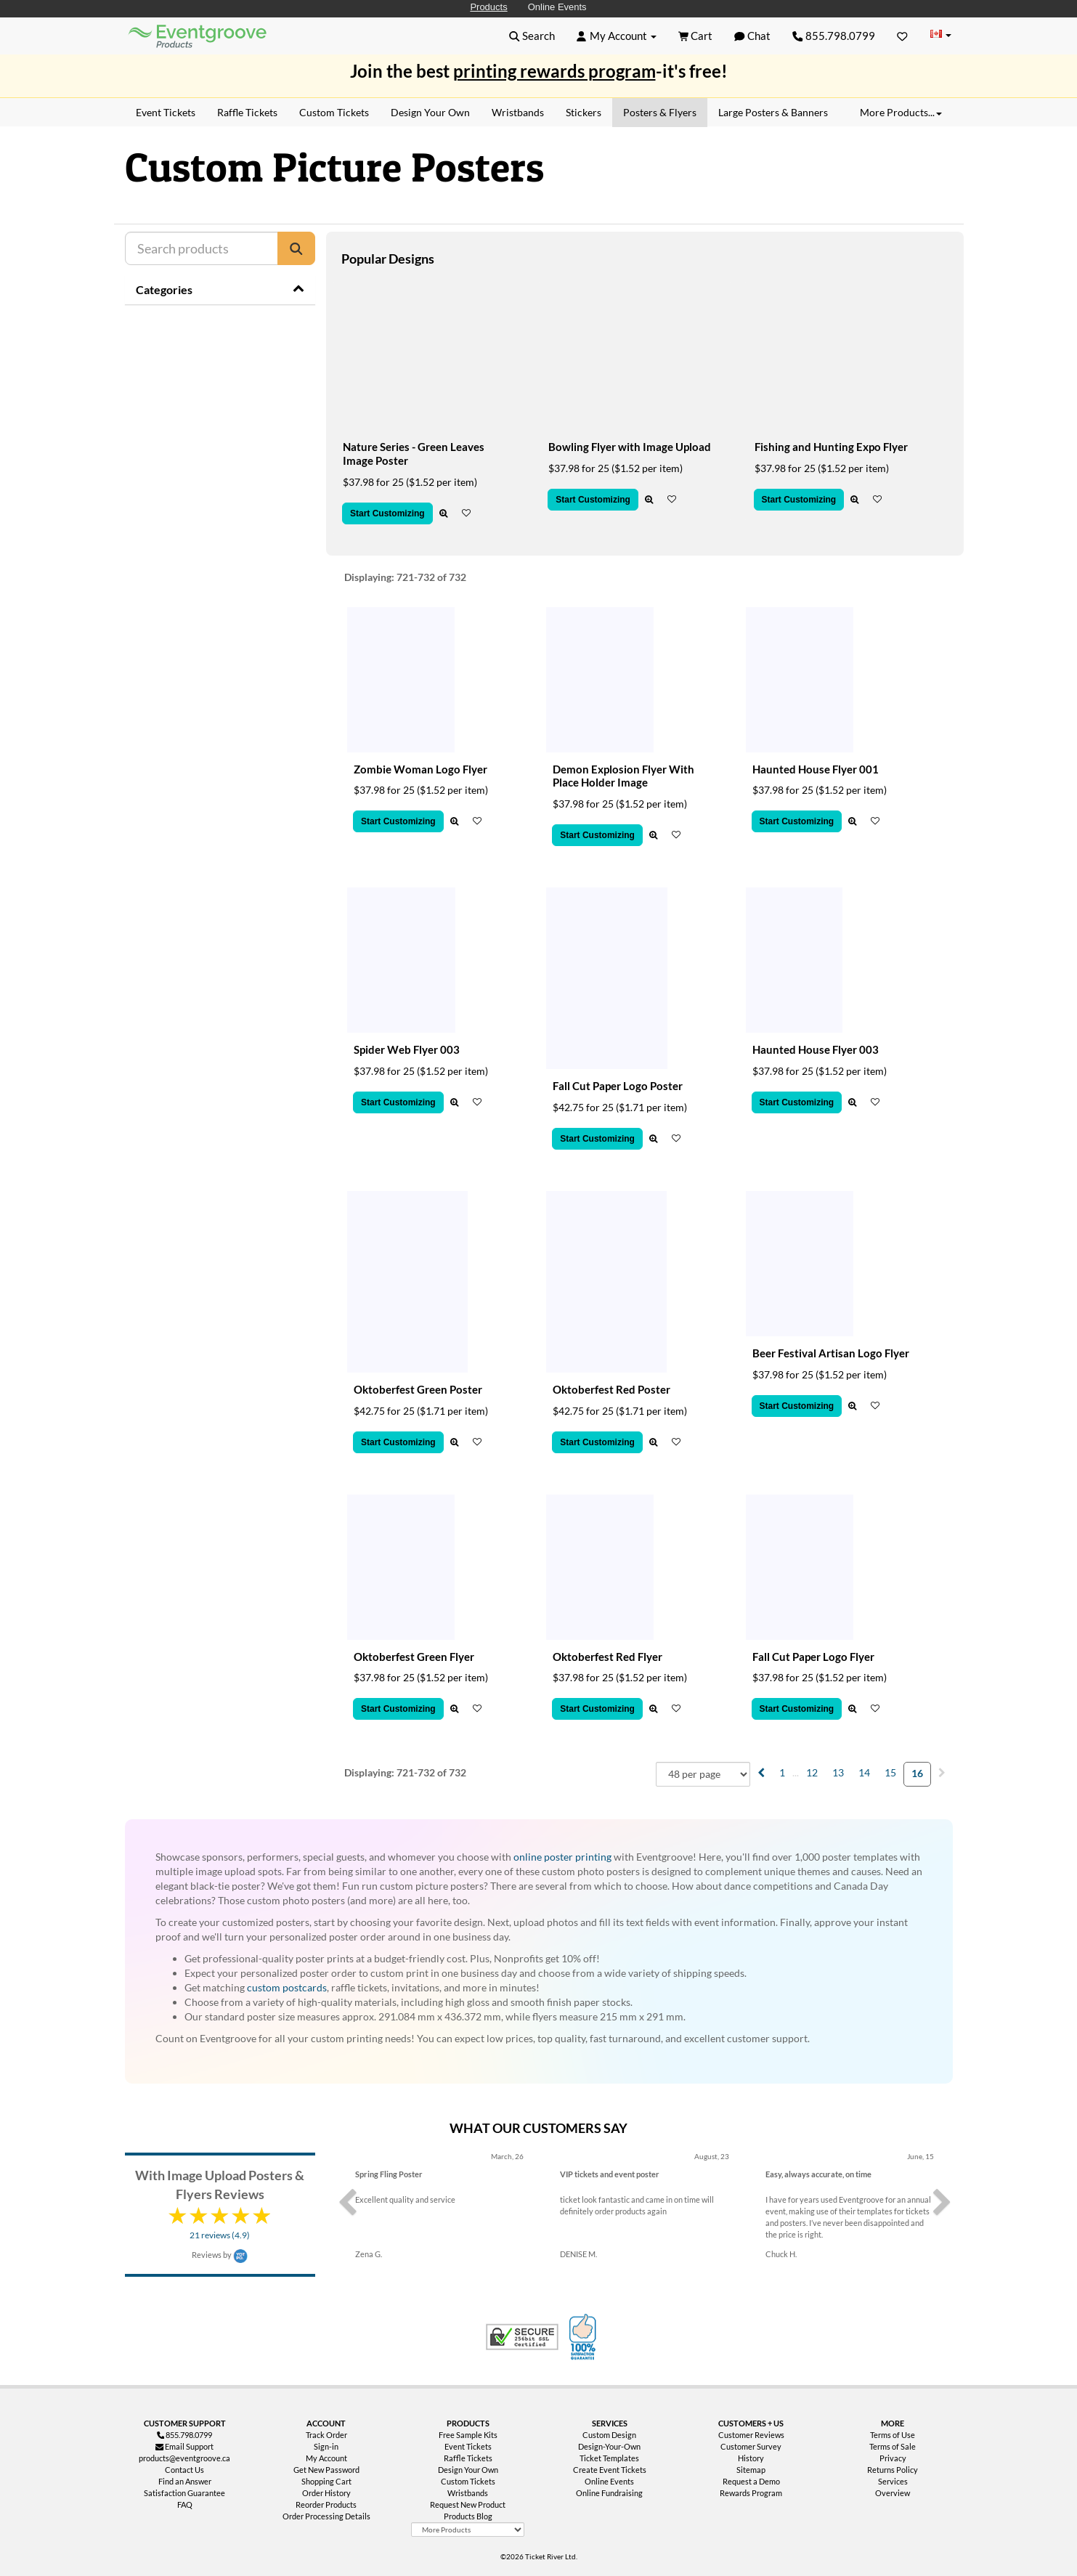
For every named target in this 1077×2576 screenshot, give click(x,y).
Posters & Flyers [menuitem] (659, 112)
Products (488, 6)
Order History (326, 2493)
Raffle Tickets (468, 2458)
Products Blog (468, 2516)
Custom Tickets (468, 2481)
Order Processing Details (326, 2516)
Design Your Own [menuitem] (430, 112)
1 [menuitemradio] (782, 1772)
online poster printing (562, 1856)
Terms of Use (892, 2434)
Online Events (557, 6)
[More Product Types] (467, 2529)
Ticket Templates (609, 2458)
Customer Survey (750, 2446)
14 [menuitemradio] (864, 1772)
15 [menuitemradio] (890, 1772)
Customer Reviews (751, 2434)
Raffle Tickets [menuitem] (247, 112)
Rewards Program (751, 2493)
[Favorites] (902, 35)
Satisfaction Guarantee (184, 2493)
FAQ (184, 2504)
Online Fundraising (609, 2493)
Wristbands (467, 2493)
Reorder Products (326, 2504)
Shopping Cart (326, 2481)
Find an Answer (184, 2481)
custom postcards (287, 1987)
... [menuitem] (795, 1772)
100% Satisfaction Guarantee (584, 2337)
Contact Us (184, 2469)
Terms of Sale (892, 2446)
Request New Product (467, 2504)
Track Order (326, 2434)
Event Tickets (468, 2446)
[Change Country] (941, 35)
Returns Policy (892, 2469)
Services (893, 2481)
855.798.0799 (833, 35)
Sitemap (750, 2469)
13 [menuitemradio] (838, 1772)
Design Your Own (468, 2469)
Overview (892, 2493)
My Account (326, 2458)
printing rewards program (554, 70)
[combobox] (703, 1774)
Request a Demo (751, 2481)
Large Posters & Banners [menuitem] (773, 112)
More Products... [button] (901, 112)
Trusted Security (522, 2337)
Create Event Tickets (609, 2469)
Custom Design (609, 2434)
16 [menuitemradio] (917, 1773)
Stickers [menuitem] (583, 112)
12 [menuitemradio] (812, 1772)
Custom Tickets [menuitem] (334, 112)
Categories (164, 289)
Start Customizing (387, 513)
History (751, 2458)
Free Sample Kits (468, 2434)
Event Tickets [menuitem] (165, 112)
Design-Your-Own (609, 2446)
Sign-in (326, 2446)
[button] (532, 35)
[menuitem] (761, 1772)
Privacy (892, 2458)
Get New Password (326, 2469)
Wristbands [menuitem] (518, 112)
